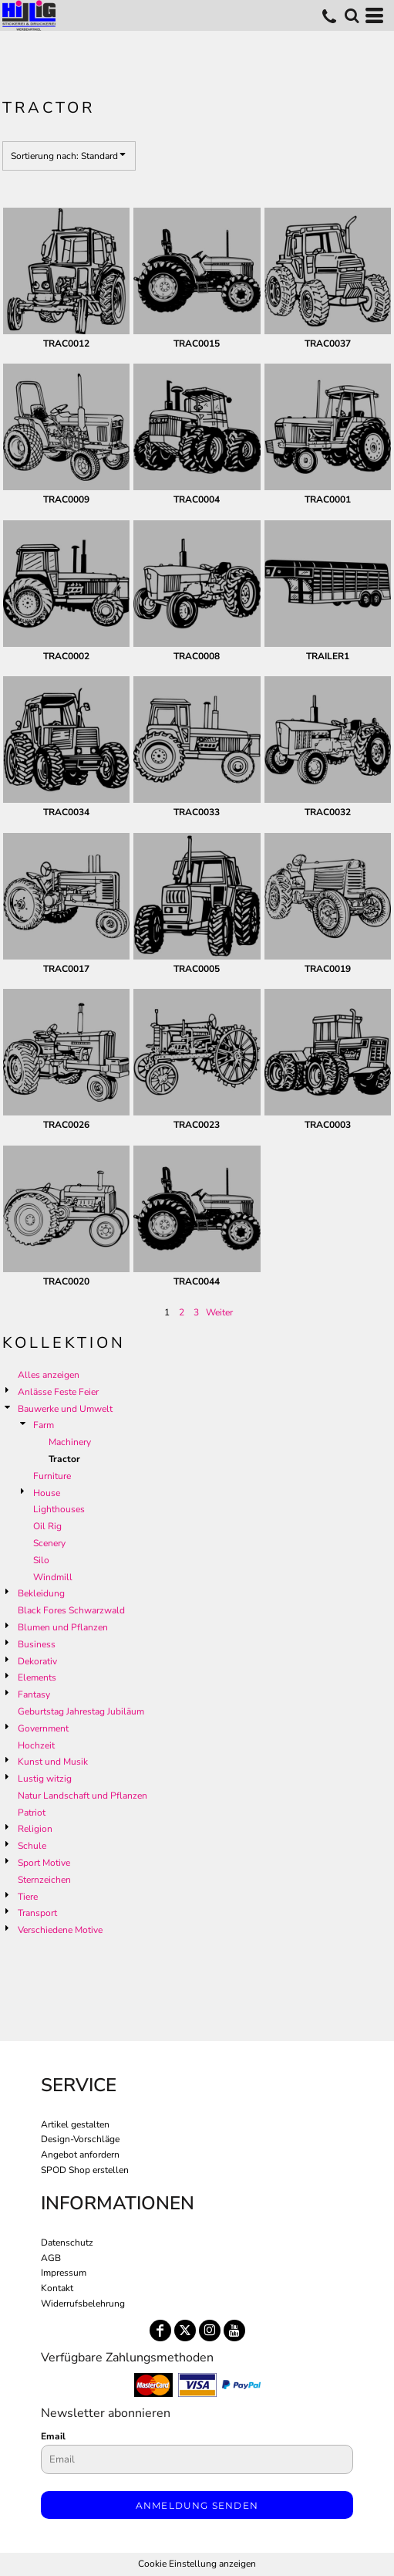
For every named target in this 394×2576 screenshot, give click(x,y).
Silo (41, 1560)
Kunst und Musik (53, 1761)
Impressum (63, 2272)
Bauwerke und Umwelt (65, 1409)
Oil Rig (47, 1526)
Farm (43, 1425)
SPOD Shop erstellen (85, 2170)
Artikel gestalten (75, 2124)
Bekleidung (41, 1593)
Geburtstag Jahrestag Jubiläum (81, 1711)
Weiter (219, 1312)
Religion (35, 1829)
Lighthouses (59, 1509)
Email (53, 2436)
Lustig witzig (45, 1778)
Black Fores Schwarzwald (71, 1610)
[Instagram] (210, 2330)
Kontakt (57, 2288)
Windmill (52, 1577)
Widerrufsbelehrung (83, 2303)
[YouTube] (234, 2330)
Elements (37, 1677)
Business (37, 1644)
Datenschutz (67, 2242)
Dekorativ (37, 1661)
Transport (37, 1913)
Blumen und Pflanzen (63, 1627)
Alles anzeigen (48, 1375)
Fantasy (34, 1694)
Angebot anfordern (80, 2154)
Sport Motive (44, 1863)
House (46, 1493)
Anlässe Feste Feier (58, 1392)
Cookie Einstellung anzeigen (197, 2563)
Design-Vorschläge (80, 2139)
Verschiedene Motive (60, 1930)
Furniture (52, 1476)
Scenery (49, 1543)
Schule (32, 1846)
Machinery (70, 1442)
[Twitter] (185, 2330)
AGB (51, 2258)
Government (43, 1728)
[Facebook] (160, 2330)
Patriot (31, 1812)
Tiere (28, 1897)
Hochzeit (36, 1745)
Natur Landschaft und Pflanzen (82, 1795)
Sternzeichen (44, 1880)
